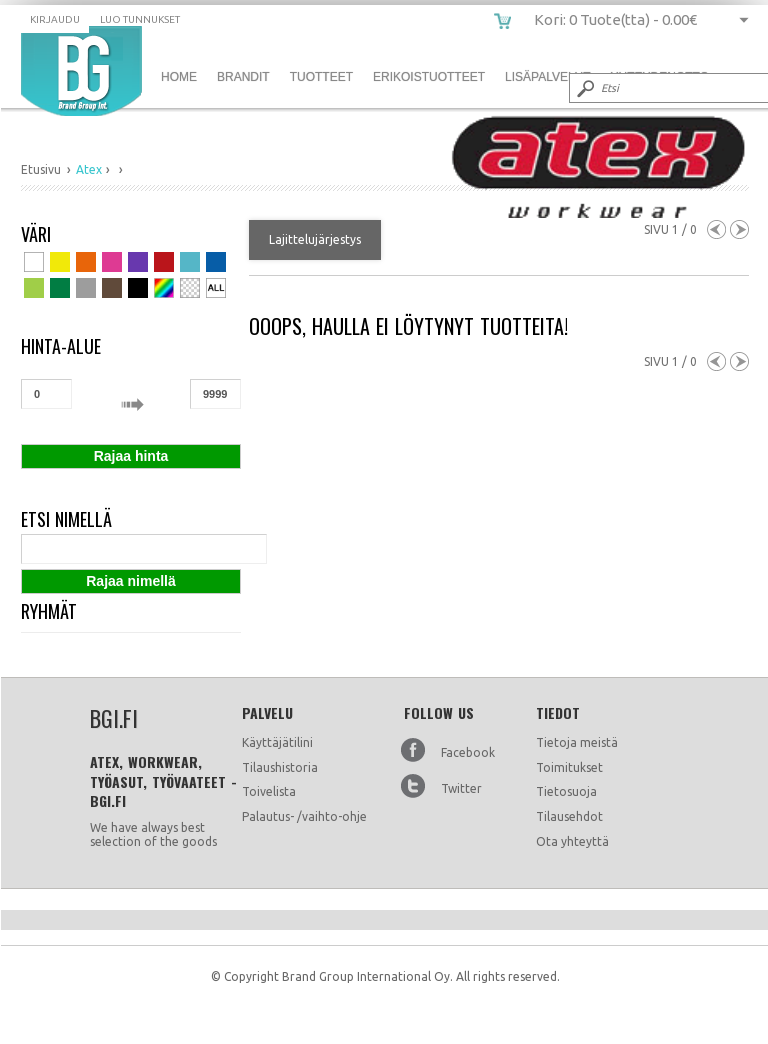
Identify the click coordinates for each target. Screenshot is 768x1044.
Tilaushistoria (280, 767)
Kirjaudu (55, 19)
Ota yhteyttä (572, 841)
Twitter (461, 788)
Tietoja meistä (577, 742)
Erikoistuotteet (429, 77)
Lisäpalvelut (548, 77)
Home (179, 77)
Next (739, 229)
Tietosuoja (566, 791)
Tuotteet (321, 77)
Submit (584, 88)
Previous (716, 229)
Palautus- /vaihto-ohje (304, 816)
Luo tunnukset (140, 19)
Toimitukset (569, 767)
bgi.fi (81, 71)
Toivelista (269, 791)
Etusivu (41, 169)
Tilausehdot (569, 816)
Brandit (243, 77)
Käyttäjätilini (277, 742)
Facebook (468, 752)
